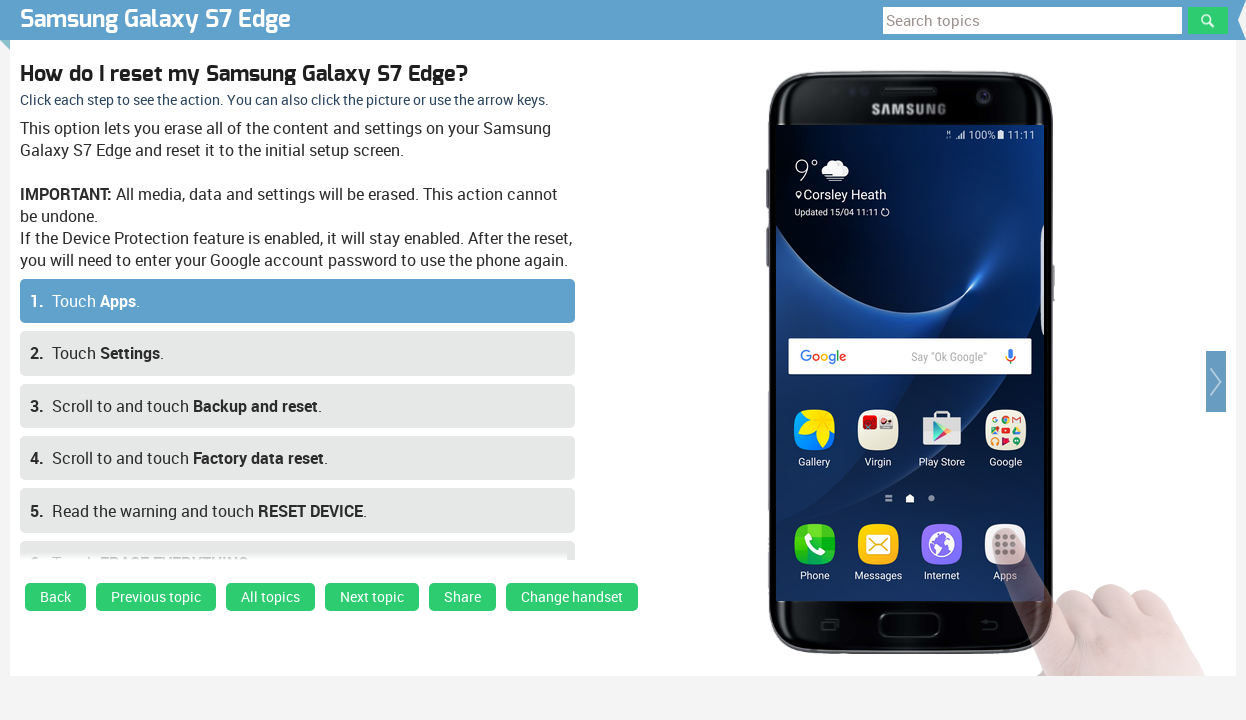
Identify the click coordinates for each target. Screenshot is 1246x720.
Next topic (372, 597)
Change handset (572, 597)
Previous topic (156, 597)
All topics (270, 597)
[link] (55, 602)
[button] (1216, 381)
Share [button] (462, 597)
